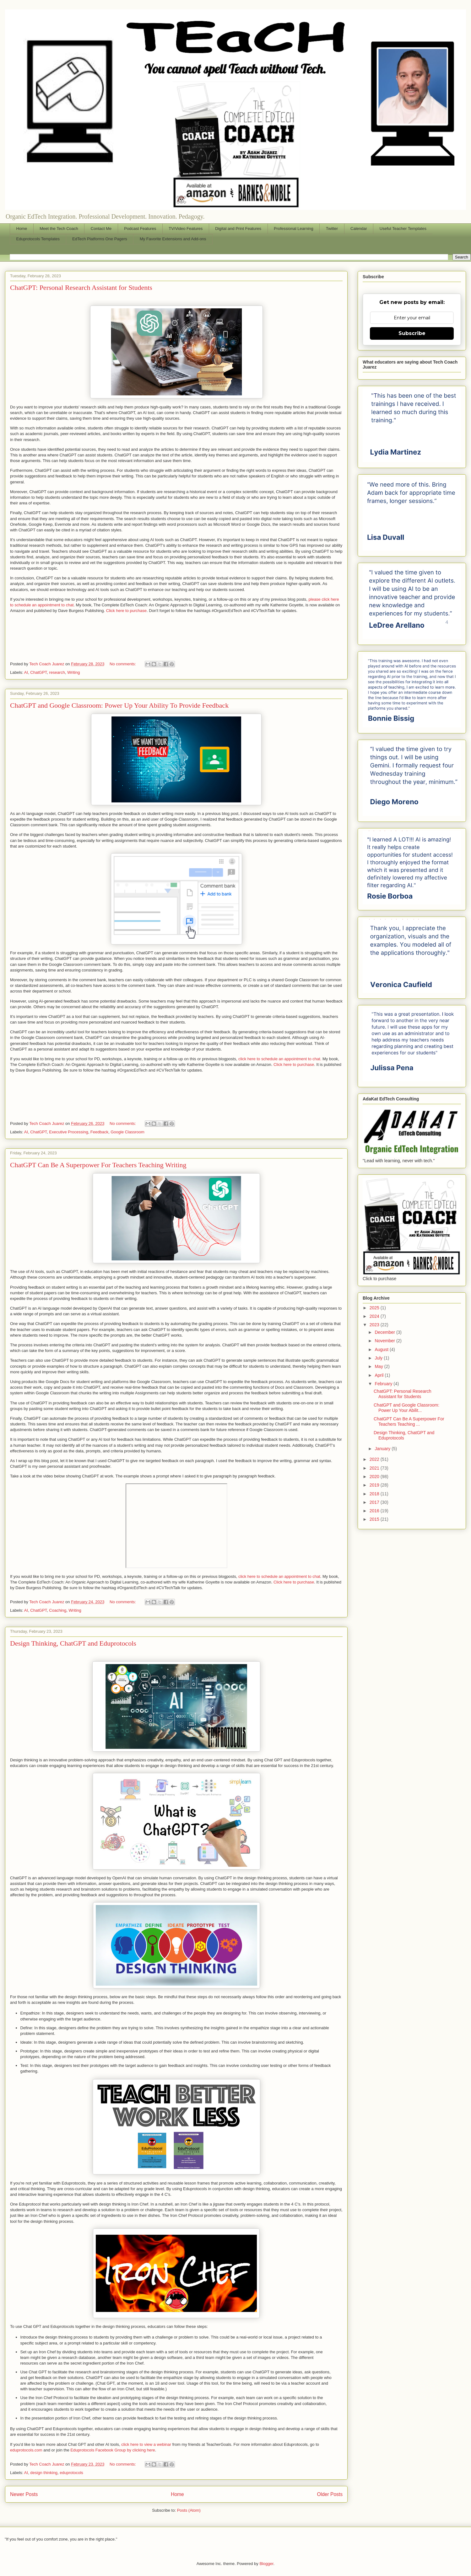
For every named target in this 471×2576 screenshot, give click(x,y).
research (57, 672)
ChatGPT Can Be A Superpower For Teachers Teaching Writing (98, 1165)
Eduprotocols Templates (38, 239)
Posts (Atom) (189, 2510)
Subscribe (411, 333)
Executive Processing (68, 1132)
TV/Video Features (186, 228)
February (384, 1383)
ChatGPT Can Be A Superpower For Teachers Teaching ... (409, 1421)
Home (21, 228)
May (379, 1366)
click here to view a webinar (146, 2444)
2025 (375, 1307)
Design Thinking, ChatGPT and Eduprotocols (73, 1643)
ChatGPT (38, 672)
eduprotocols (71, 2472)
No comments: (123, 664)
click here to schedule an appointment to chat (278, 1576)
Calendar (358, 228)
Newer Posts (24, 2494)
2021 (375, 1468)
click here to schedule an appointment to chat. (280, 1058)
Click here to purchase (126, 610)
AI (26, 672)
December (385, 1332)
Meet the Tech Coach (59, 228)
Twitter (332, 228)
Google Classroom (127, 1132)
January (383, 1448)
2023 (375, 1324)
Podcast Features (140, 228)
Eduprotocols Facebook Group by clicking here (112, 2450)
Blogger (266, 2563)
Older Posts (330, 2494)
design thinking (43, 2472)
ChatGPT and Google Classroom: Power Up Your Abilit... (406, 1407)
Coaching (57, 1610)
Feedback (99, 1132)
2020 (375, 1476)
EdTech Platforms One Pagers (99, 239)
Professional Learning (293, 228)
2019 (375, 1485)
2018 (375, 1493)
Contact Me (101, 228)
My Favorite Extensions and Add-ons (173, 239)
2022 (375, 1459)
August (382, 1349)
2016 (375, 1510)
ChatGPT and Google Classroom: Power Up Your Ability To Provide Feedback (119, 705)
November (385, 1340)
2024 (375, 1316)
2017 (375, 1502)
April (380, 1375)
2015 (375, 1519)
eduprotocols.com (26, 2450)
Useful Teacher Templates (403, 228)
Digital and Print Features (238, 228)
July (379, 1357)
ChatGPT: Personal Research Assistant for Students (81, 287)
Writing (73, 672)
